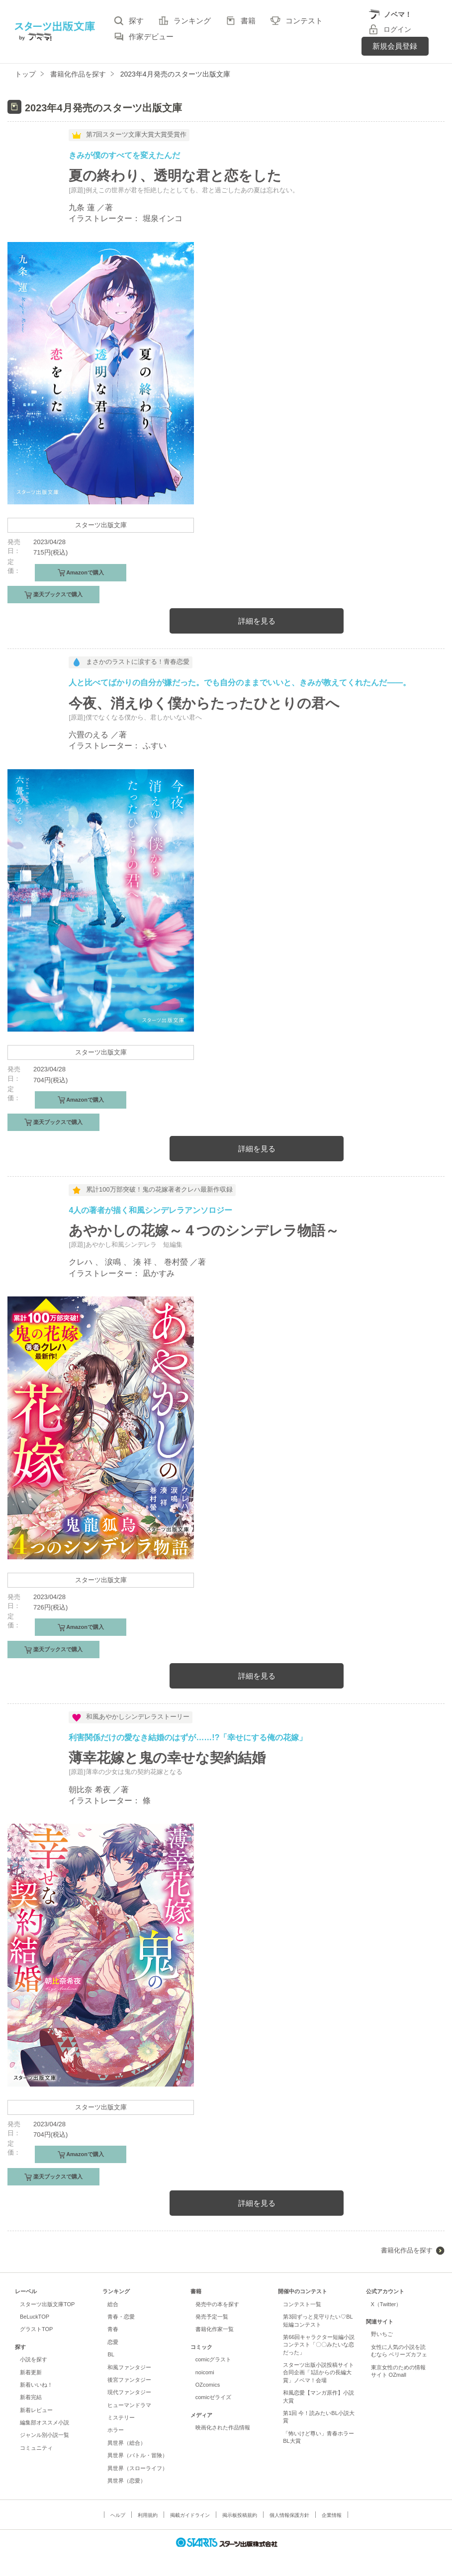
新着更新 (31, 2372)
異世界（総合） (126, 2443)
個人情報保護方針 (289, 2515)
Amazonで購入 (84, 572)
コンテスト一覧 (302, 2304)
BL (110, 2354)
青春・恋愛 (121, 2317)
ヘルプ (117, 2515)
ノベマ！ (398, 14)
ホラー (115, 2430)
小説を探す (33, 2359)
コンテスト (304, 20)
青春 (112, 2329)
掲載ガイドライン (190, 2515)
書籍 (248, 20)
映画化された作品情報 (222, 2427)
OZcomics (207, 2385)
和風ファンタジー (129, 2367)
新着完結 (31, 2397)
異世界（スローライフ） (137, 2468)
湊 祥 (142, 1262)
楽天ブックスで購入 (57, 594)
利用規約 (148, 2515)
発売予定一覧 (211, 2317)
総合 (112, 2304)
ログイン (397, 29)
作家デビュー (151, 36)
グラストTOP (36, 2329)
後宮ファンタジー (129, 2380)
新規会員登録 (394, 46)
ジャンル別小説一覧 (44, 2435)
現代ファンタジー (129, 2392)
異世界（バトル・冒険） (137, 2455)
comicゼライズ (213, 2397)
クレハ (80, 1262)
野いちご (382, 2334)
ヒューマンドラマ (129, 2405)
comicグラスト (213, 2359)
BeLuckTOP (34, 2317)
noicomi (204, 2372)
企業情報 (332, 2515)
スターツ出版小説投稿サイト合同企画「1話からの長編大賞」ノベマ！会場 (318, 2372)
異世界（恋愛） (126, 2481)
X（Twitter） (386, 2304)
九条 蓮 (81, 207)
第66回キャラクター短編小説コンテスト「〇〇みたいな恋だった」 (319, 2344)
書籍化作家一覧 (214, 2329)
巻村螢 (176, 1262)
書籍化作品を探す (407, 2250)
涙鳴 (113, 1262)
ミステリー (121, 2417)
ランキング (192, 20)
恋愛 (112, 2342)
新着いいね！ (36, 2385)
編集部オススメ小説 (44, 2422)
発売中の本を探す (217, 2304)
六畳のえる (88, 734)
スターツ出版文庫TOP (47, 2304)
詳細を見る (256, 621)
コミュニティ (36, 2448)
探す (136, 20)
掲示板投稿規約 (239, 2515)
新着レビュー (36, 2410)
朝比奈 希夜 (89, 1789)
